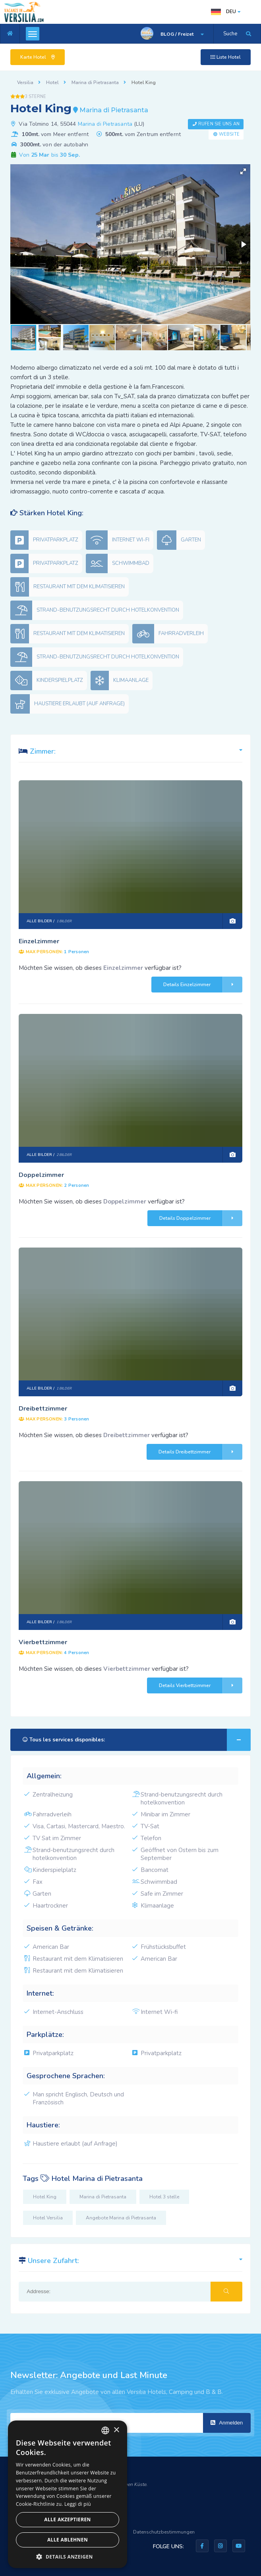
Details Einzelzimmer (202, 984)
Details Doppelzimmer (200, 1218)
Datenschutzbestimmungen (164, 2532)
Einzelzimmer (39, 941)
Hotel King (44, 2197)
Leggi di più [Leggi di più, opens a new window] (77, 2504)
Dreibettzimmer (43, 1408)
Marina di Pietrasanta (105, 124)
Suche (230, 33)
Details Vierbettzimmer (200, 1685)
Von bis (48, 155)
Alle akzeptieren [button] (67, 2519)
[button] (243, 171)
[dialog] (67, 2494)
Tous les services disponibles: (136, 1740)
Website (229, 134)
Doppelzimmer (41, 1175)
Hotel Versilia (48, 2218)
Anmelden (227, 2423)
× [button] (116, 2430)
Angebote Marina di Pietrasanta (121, 2218)
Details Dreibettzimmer (200, 1452)
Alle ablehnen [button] (67, 2539)
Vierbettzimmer (43, 1642)
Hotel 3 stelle (164, 2197)
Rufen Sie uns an (219, 124)
